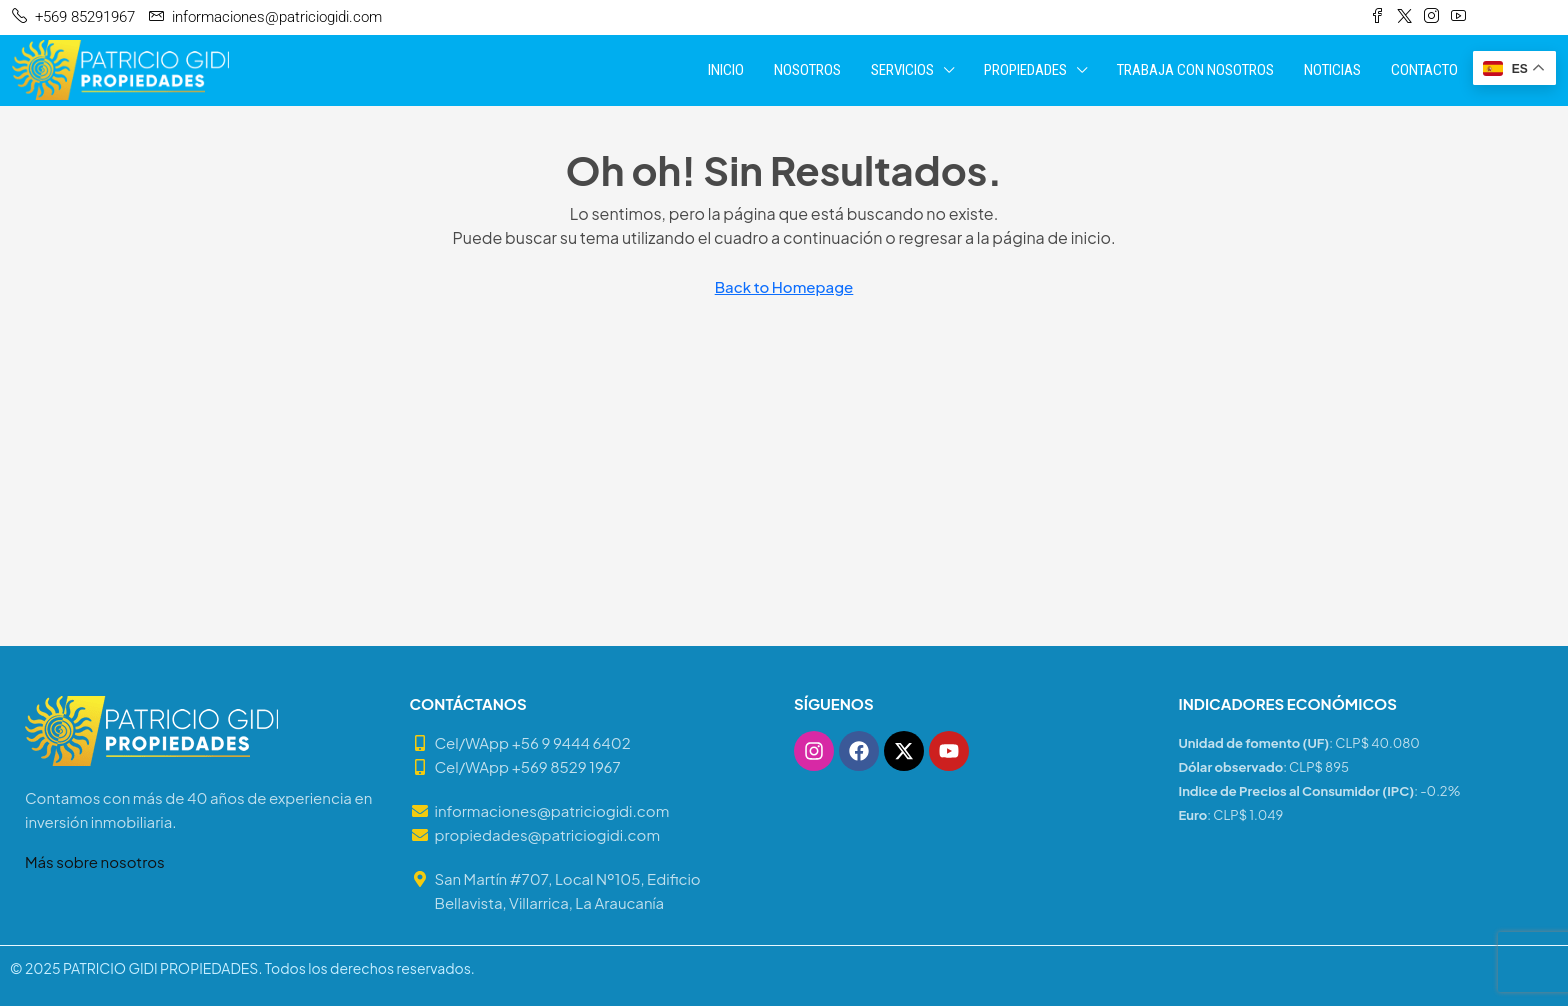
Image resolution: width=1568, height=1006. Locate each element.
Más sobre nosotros (95, 861)
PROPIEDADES (1025, 70)
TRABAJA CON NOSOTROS (1195, 70)
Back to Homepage (784, 286)
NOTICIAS (1332, 70)
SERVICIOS (902, 70)
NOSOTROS (807, 70)
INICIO (726, 70)
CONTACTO (1424, 70)
